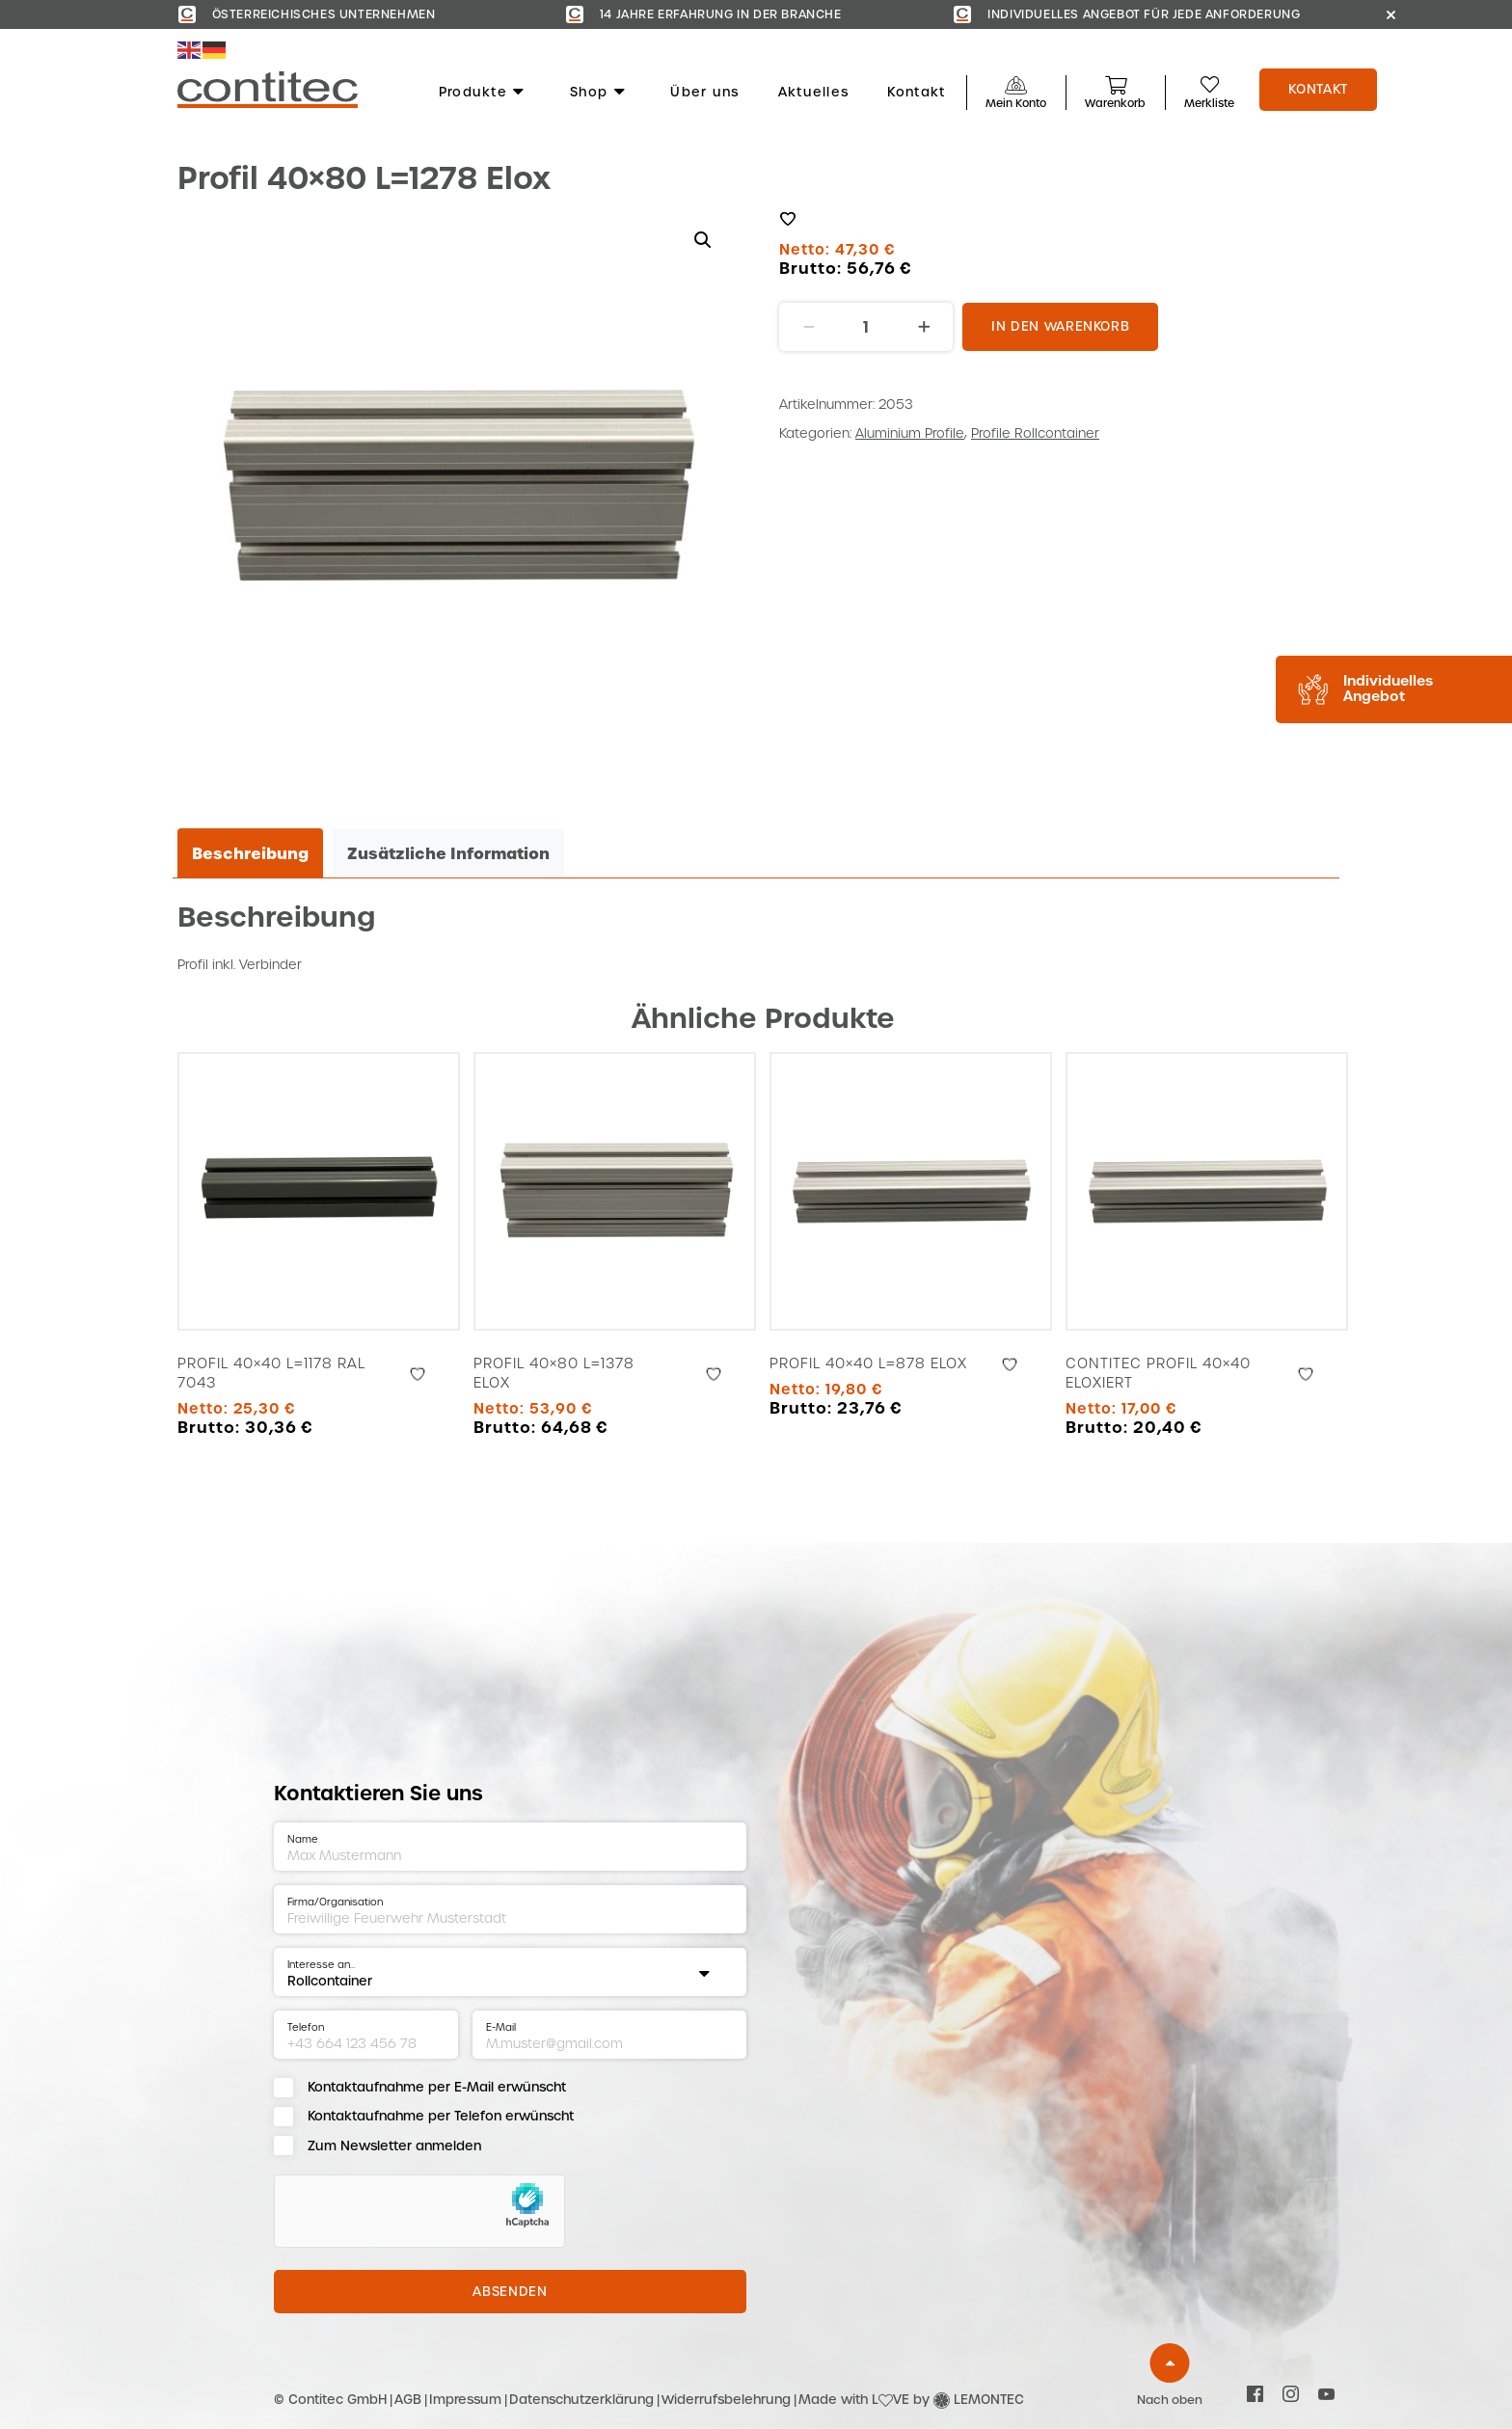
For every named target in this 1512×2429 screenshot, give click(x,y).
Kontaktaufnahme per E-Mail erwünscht (437, 2087)
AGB (407, 2399)
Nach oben (1169, 2400)
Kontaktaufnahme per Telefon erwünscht (441, 2116)
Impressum (465, 2399)
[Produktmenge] (866, 327)
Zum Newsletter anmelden (394, 2146)
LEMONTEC (989, 2399)
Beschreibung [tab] (250, 853)
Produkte (482, 92)
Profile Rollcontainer (1035, 433)
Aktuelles (814, 92)
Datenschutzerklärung (581, 2399)
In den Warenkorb (1060, 326)
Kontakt (916, 92)
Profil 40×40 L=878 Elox (868, 1363)
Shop (598, 92)
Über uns (704, 92)
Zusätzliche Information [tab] (448, 853)
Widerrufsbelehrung (726, 2399)
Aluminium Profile (909, 433)
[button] (703, 240)
